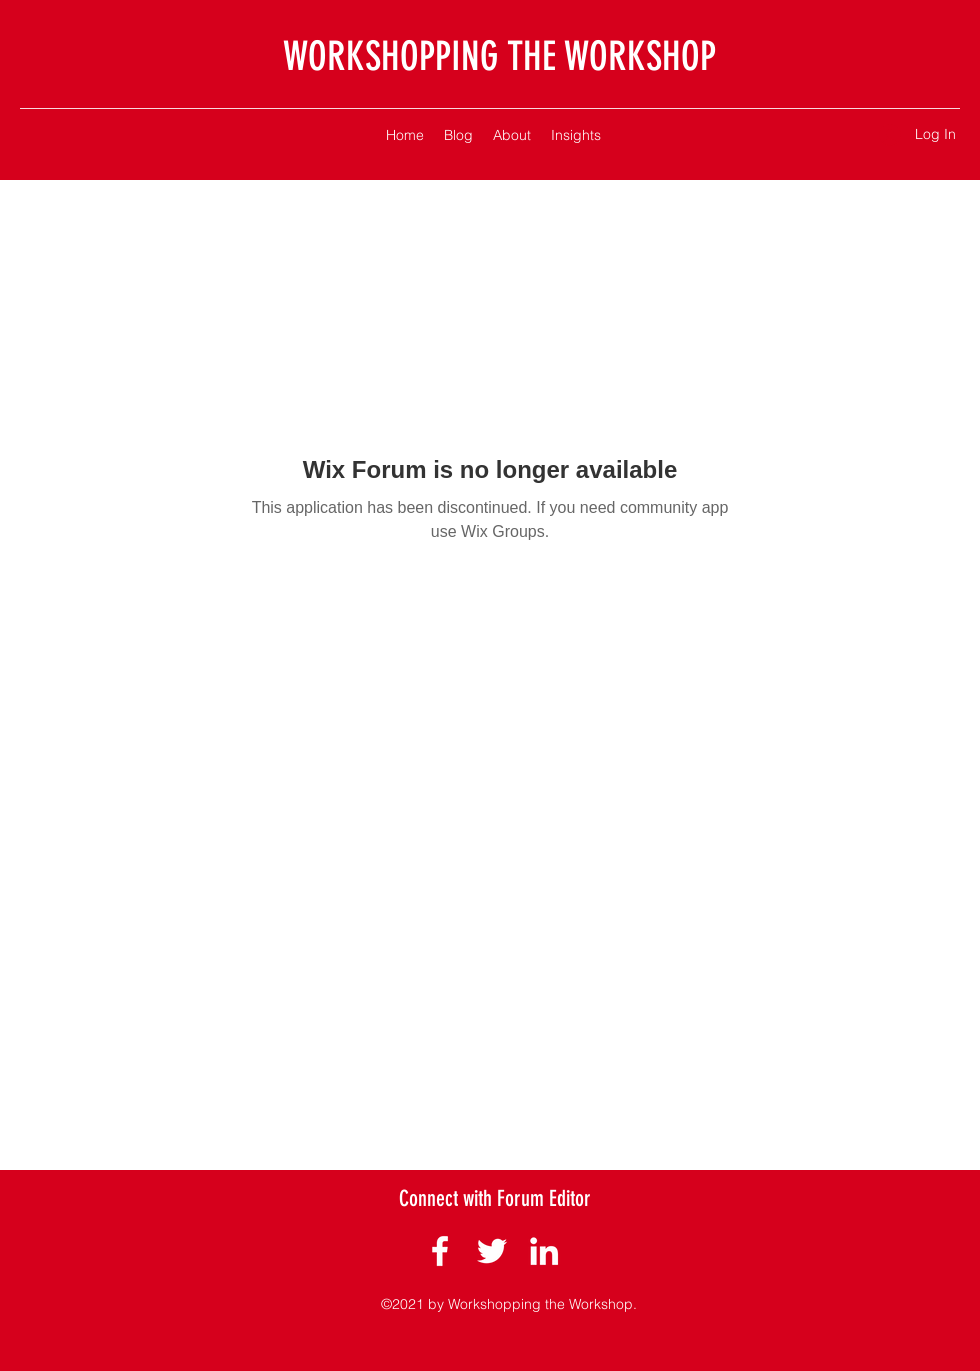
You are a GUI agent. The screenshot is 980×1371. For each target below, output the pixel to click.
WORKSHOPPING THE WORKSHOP (499, 56)
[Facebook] (440, 1251)
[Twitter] (492, 1251)
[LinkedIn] (544, 1251)
